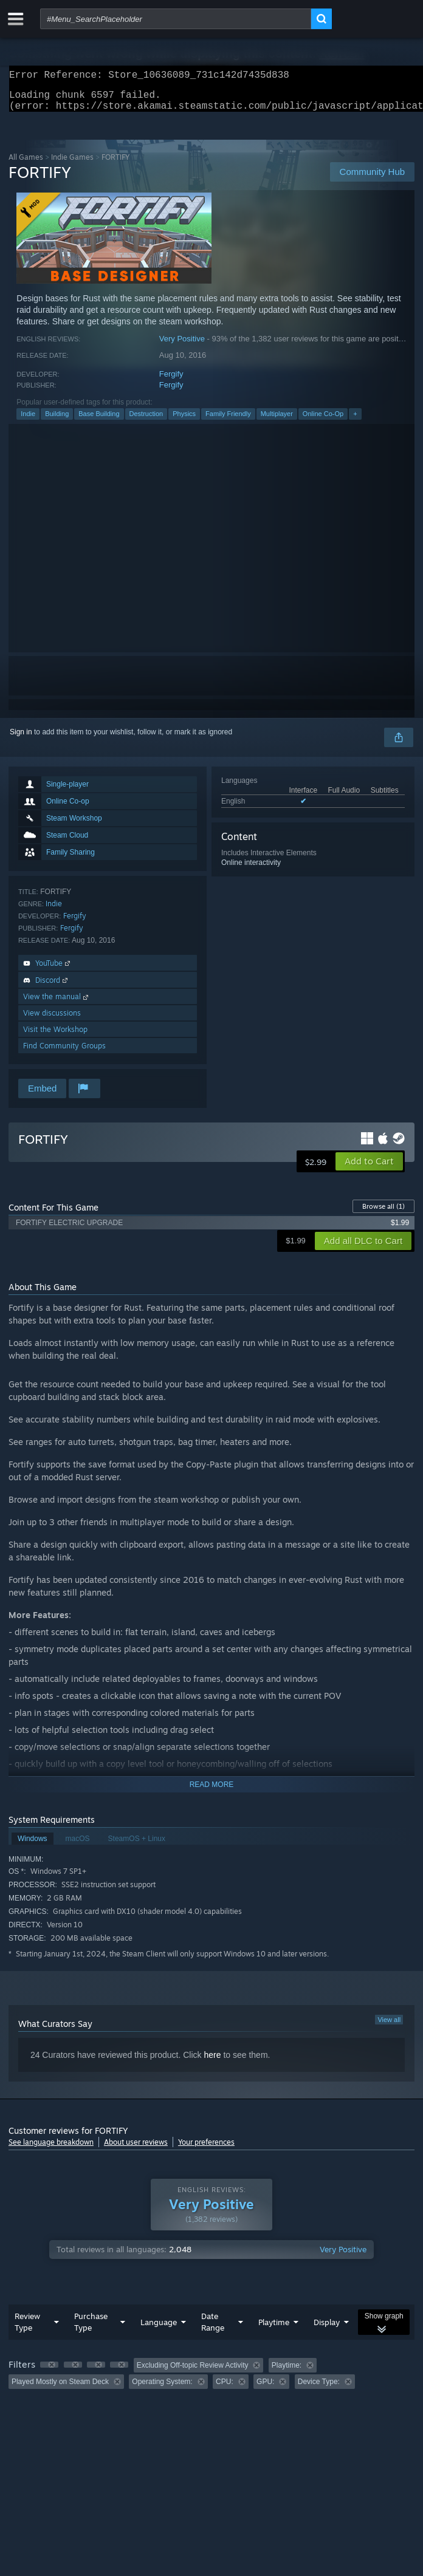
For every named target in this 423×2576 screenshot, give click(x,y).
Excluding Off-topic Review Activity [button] (193, 2372)
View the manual (57, 1003)
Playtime (273, 2329)
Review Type (27, 2329)
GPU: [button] (265, 2389)
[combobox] (175, 19)
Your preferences (206, 2149)
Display (327, 2329)
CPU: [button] (224, 2389)
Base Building (98, 421)
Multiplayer (277, 421)
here (212, 2062)
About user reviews (136, 2149)
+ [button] (355, 421)
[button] (369, 1168)
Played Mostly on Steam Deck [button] (60, 2389)
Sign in (21, 739)
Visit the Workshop (55, 1036)
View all (389, 2027)
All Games (26, 164)
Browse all (383, 1213)
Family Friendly (228, 421)
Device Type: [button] (319, 2389)
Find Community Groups (64, 1052)
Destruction (146, 421)
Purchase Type (91, 2329)
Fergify (171, 381)
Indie (28, 421)
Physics (184, 421)
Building (57, 421)
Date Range (212, 2329)
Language (158, 2329)
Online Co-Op (323, 421)
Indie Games (72, 164)
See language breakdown (51, 2149)
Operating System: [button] (162, 2389)
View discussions (52, 1020)
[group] (211, 2380)
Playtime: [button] (286, 2372)
